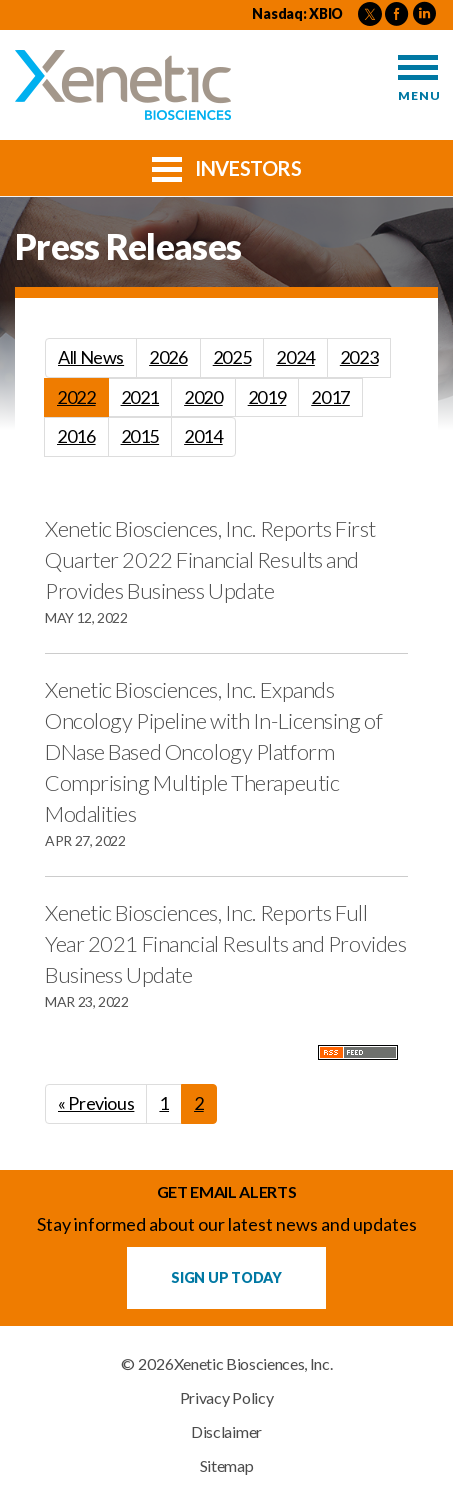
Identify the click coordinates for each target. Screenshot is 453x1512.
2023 (359, 357)
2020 (203, 397)
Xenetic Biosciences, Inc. (253, 1364)
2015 (140, 436)
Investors (227, 167)
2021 (140, 397)
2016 (76, 436)
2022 (76, 397)
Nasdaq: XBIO (297, 13)
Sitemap (227, 1466)
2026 (168, 357)
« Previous (96, 1103)
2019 (267, 397)
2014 (203, 436)
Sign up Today (226, 1277)
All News (91, 357)
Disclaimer (226, 1432)
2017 (330, 397)
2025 (232, 357)
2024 (295, 357)
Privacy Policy (227, 1398)
